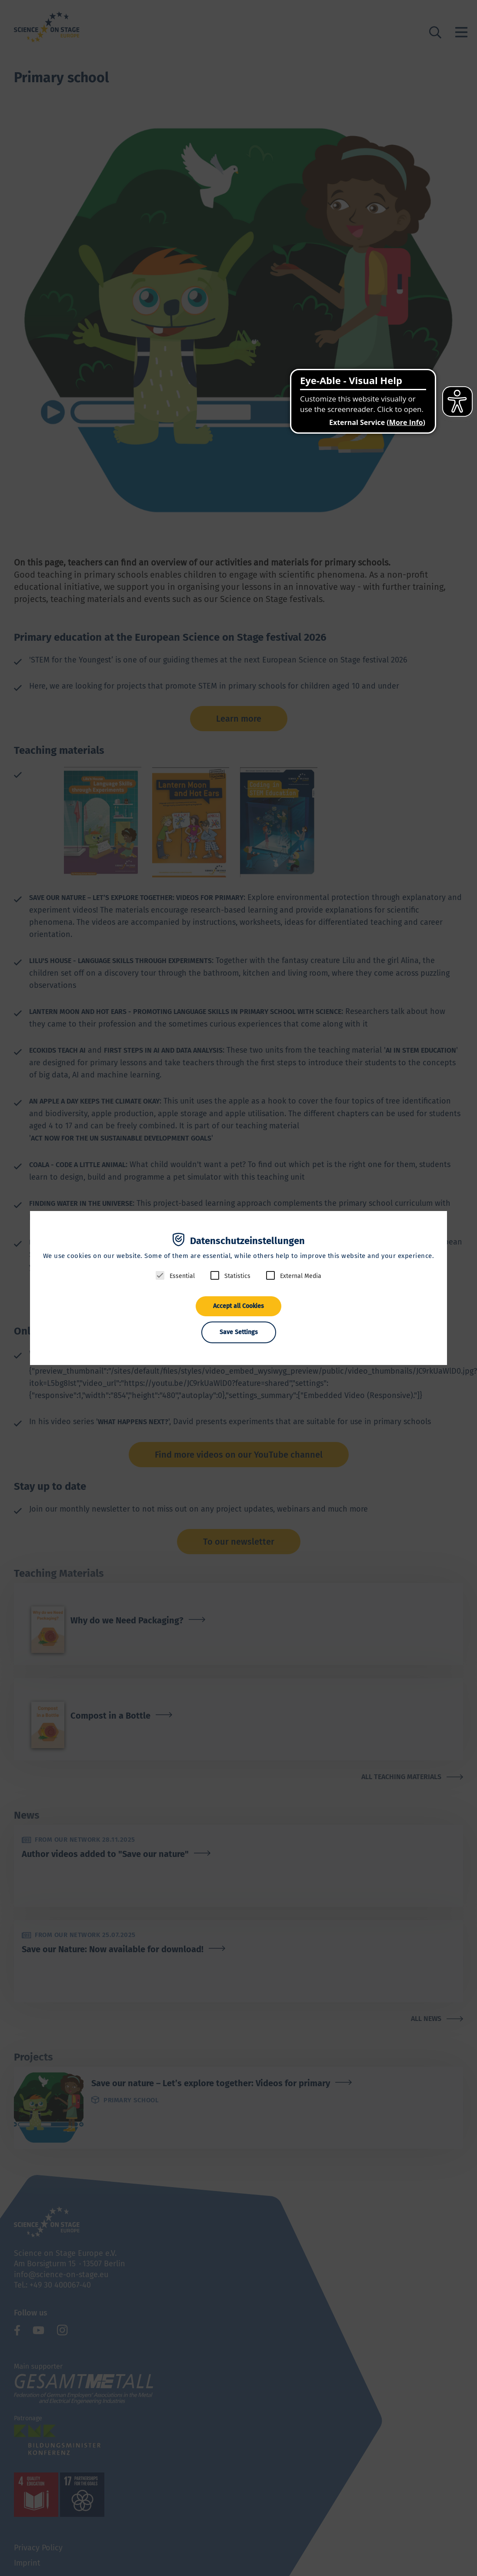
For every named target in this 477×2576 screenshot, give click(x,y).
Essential (182, 1276)
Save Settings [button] (239, 1332)
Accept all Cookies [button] (238, 1306)
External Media (300, 1276)
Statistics (237, 1276)
